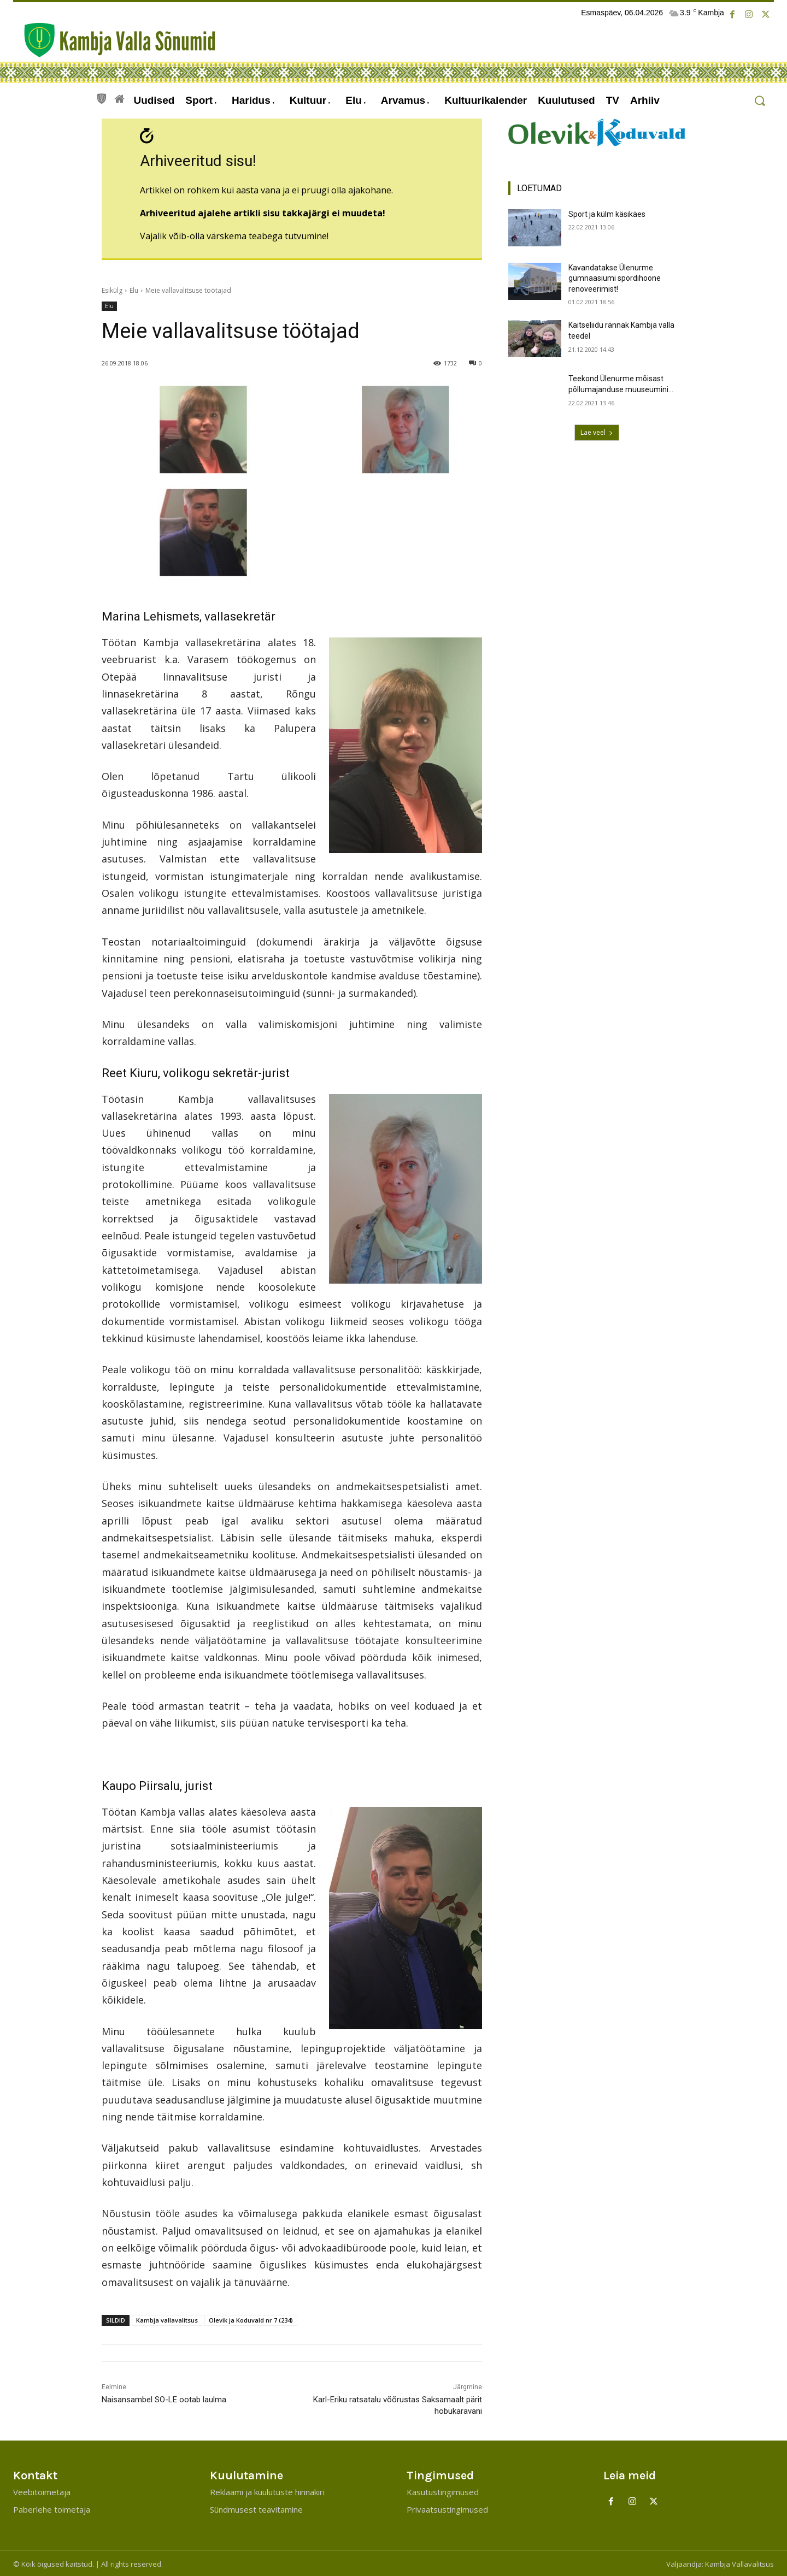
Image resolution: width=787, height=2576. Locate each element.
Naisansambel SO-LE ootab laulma (164, 2398)
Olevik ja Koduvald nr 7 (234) (251, 2319)
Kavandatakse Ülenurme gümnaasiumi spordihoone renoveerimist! (614, 278)
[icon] (101, 97)
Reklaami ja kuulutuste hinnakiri (267, 2490)
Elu (134, 289)
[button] (759, 100)
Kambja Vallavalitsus (739, 2563)
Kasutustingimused (443, 2490)
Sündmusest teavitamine (256, 2508)
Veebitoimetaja (42, 2490)
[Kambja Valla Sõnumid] (114, 40)
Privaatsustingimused (447, 2508)
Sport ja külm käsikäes (606, 214)
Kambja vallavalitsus (167, 2319)
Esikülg (112, 289)
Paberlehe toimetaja (51, 2508)
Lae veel (596, 432)
